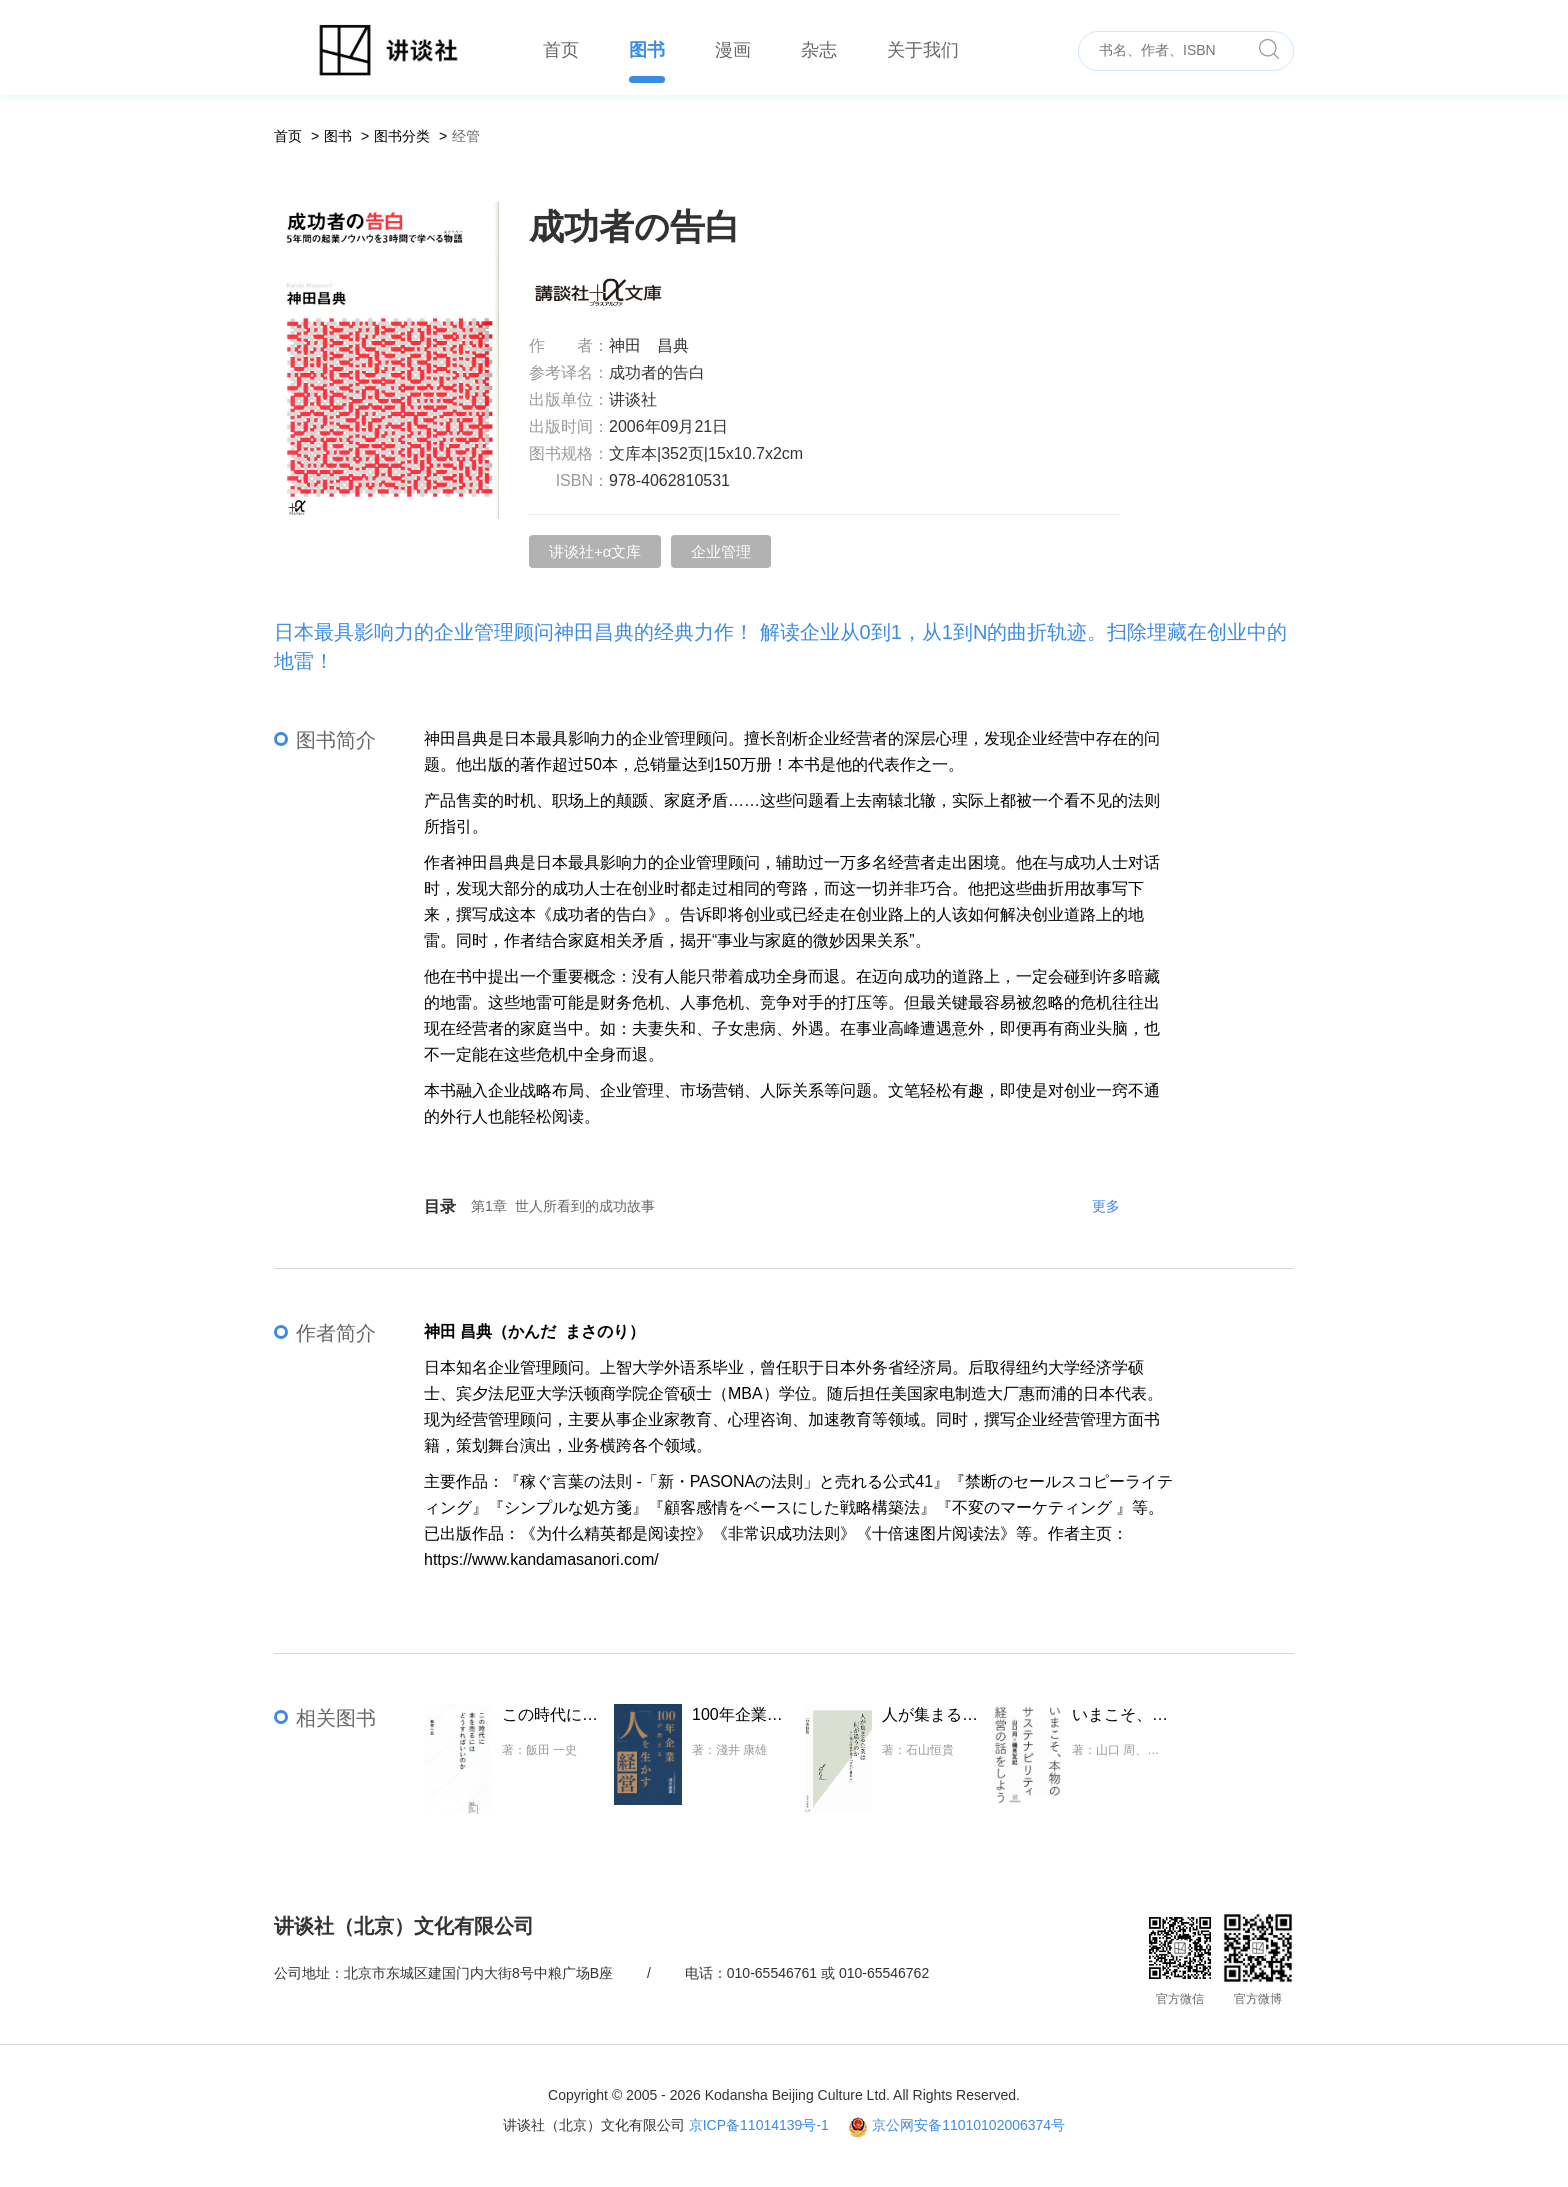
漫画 (733, 50)
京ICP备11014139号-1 (759, 2125)
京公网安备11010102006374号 (968, 2125)
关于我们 (923, 50)
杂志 (819, 50)
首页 (561, 50)
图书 (647, 50)
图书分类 (402, 136)
